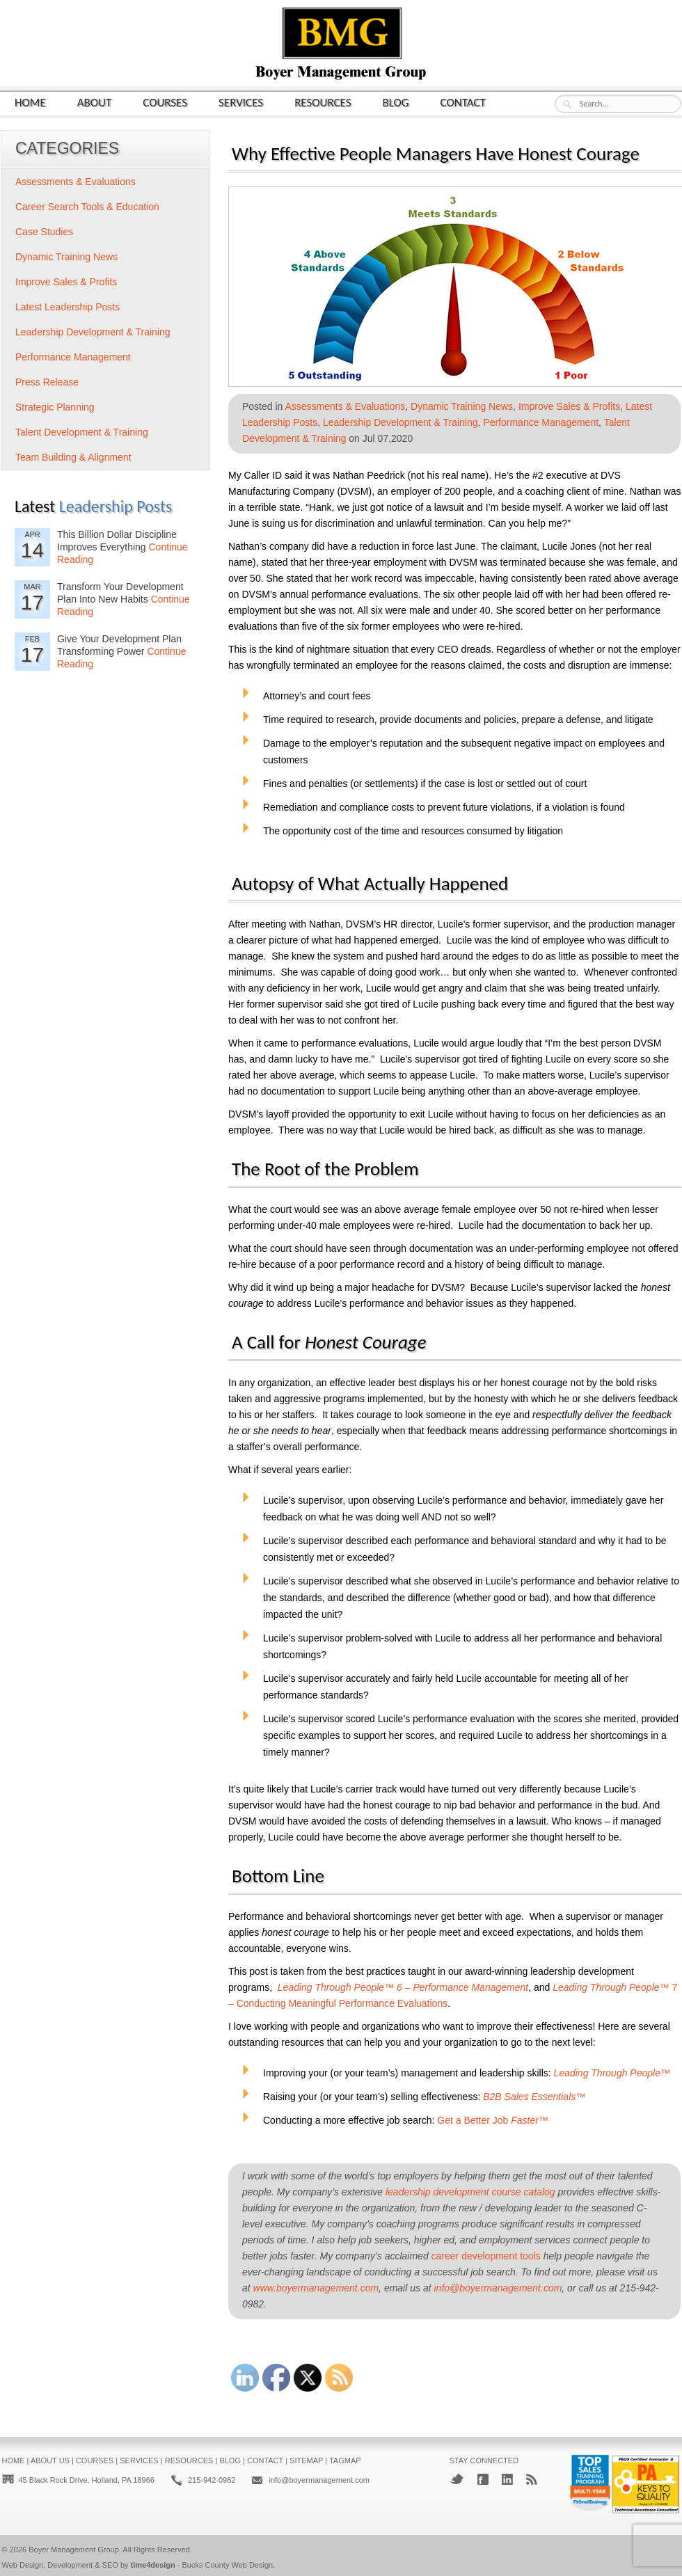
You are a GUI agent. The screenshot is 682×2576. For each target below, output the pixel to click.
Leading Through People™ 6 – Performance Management (403, 1987)
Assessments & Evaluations (345, 406)
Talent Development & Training (81, 432)
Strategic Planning (55, 407)
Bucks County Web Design (227, 2565)
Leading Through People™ (612, 2072)
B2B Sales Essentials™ (534, 2096)
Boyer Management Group (74, 2549)
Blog (396, 102)
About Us (50, 2460)
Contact (463, 102)
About (94, 102)
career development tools (486, 2255)
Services (241, 102)
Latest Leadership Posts (67, 306)
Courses (165, 102)
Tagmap (345, 2460)
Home (30, 102)
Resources (322, 102)
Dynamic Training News (462, 406)
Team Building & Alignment (73, 457)
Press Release (47, 382)
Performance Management (540, 422)
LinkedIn (507, 2479)
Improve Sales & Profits (569, 406)
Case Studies (44, 231)
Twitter (457, 2479)
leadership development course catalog (470, 2191)
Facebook (483, 2479)
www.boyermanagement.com (316, 2287)
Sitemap (306, 2460)
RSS (531, 2479)
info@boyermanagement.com (498, 2287)
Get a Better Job (492, 2120)
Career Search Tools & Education (87, 206)
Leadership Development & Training (400, 422)
